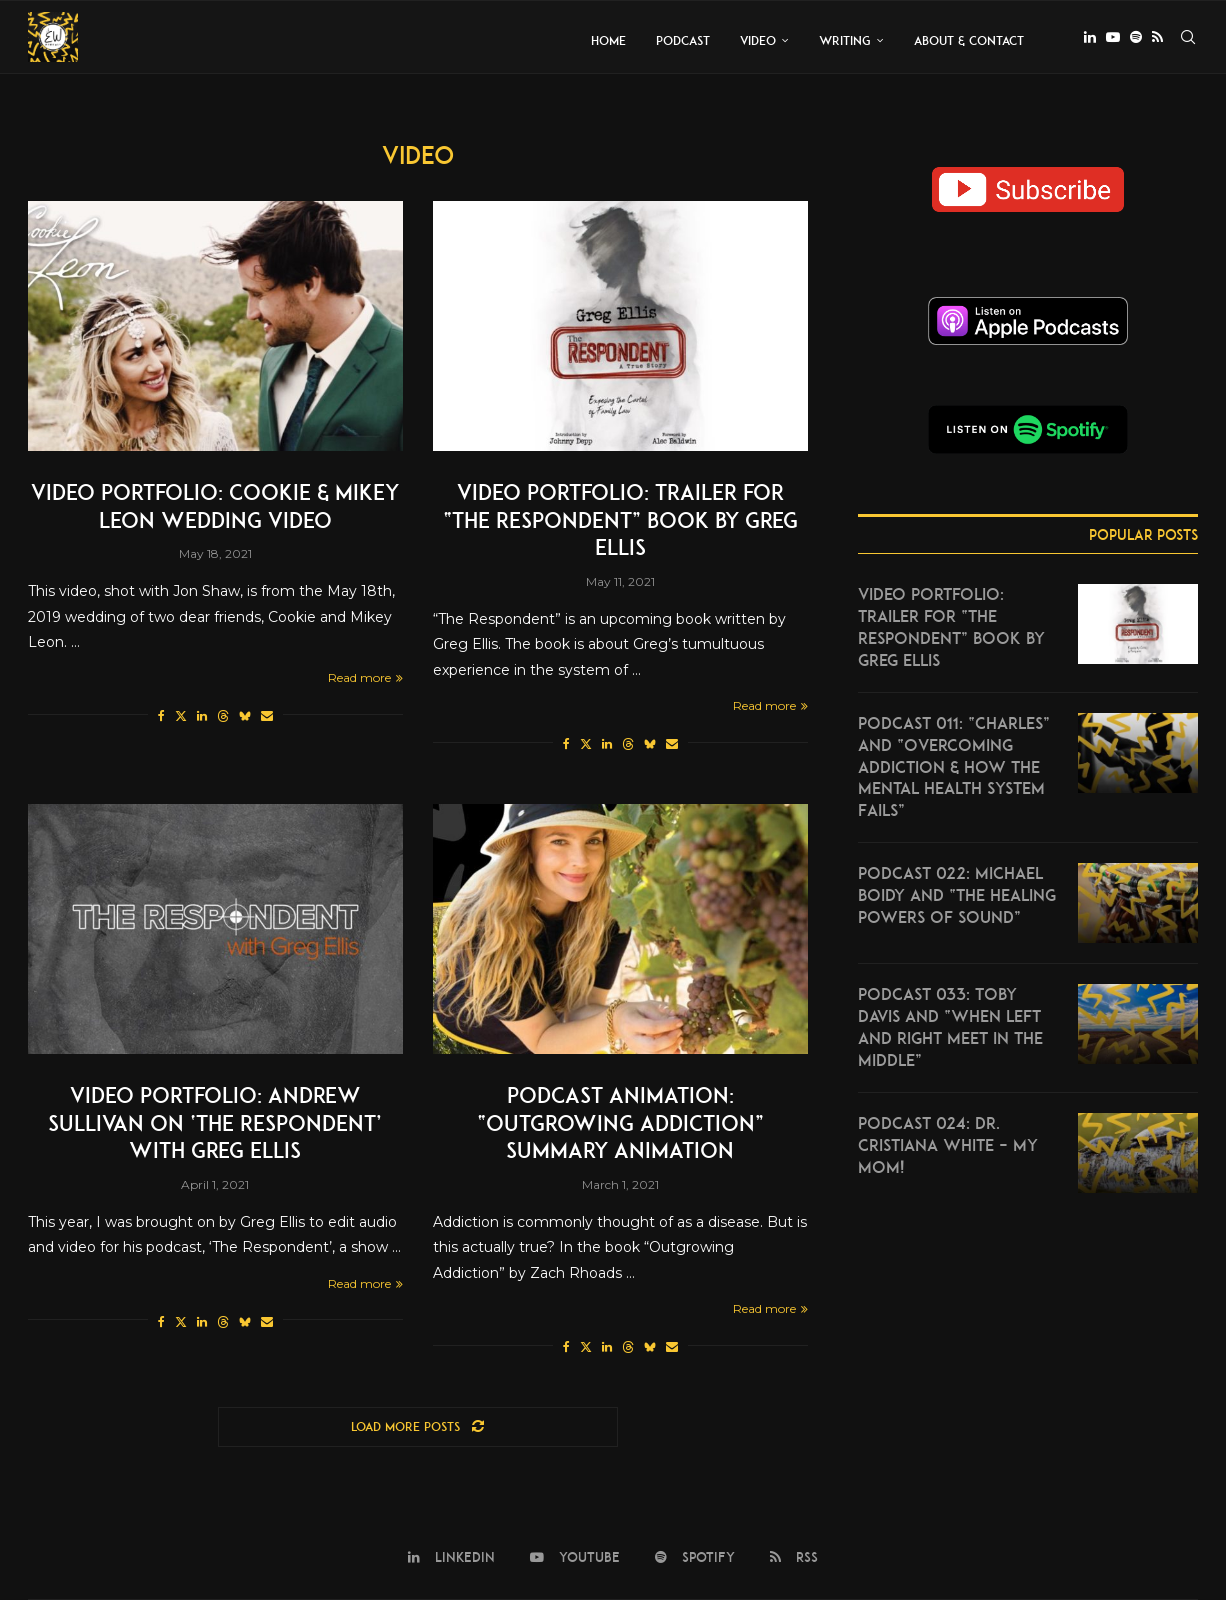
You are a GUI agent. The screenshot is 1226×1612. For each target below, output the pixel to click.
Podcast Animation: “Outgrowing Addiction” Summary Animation (620, 1130)
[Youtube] (1113, 41)
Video (758, 40)
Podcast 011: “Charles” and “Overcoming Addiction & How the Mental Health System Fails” (954, 771)
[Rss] (1157, 41)
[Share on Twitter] (181, 719)
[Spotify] (1136, 41)
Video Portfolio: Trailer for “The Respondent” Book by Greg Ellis (620, 522)
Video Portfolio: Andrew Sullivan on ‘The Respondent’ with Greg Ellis (215, 1130)
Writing (845, 40)
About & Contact (969, 40)
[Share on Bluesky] (245, 719)
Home (608, 40)
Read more (365, 681)
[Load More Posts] (418, 1438)
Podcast (683, 40)
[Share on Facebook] (161, 719)
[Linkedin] (1090, 41)
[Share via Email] (267, 719)
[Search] (1188, 41)
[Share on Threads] (223, 719)
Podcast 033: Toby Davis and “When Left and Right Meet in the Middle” (950, 1033)
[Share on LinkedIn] (202, 719)
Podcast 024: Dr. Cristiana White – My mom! (948, 1152)
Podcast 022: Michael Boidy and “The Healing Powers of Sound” (957, 901)
